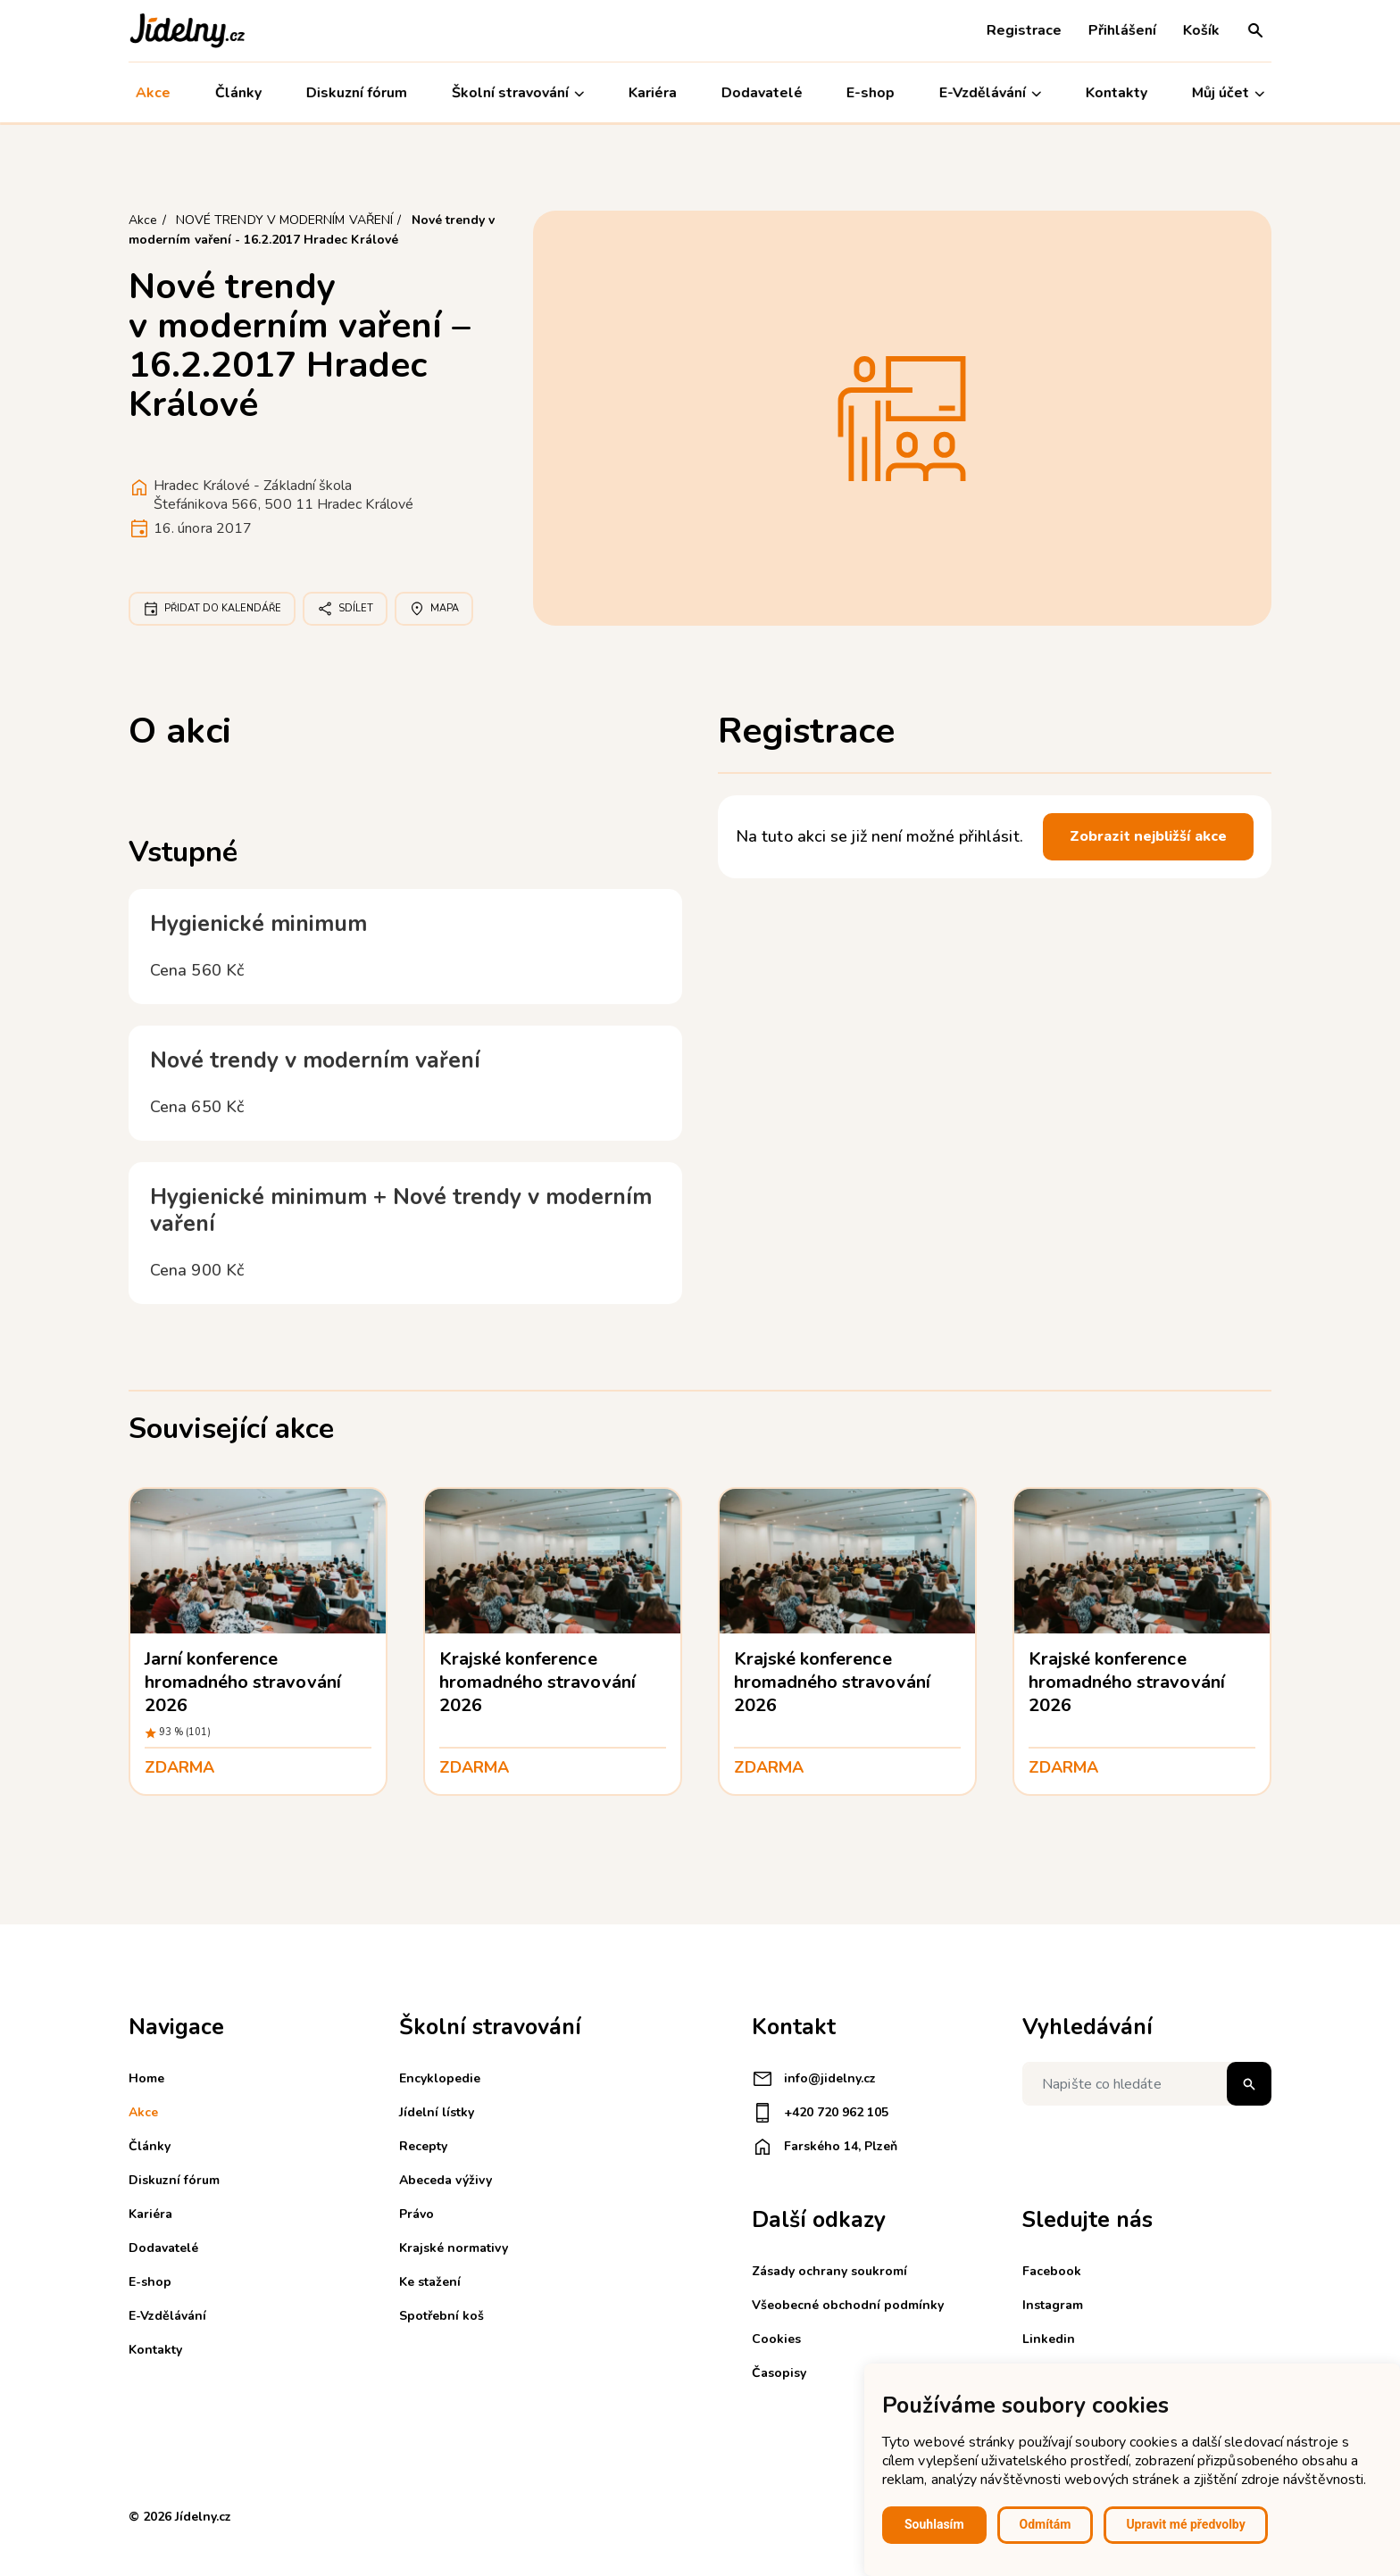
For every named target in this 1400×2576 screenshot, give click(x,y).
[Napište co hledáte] (1146, 2084)
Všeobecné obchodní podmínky (848, 2305)
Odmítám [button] (1045, 2524)
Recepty (423, 2146)
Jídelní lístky (436, 2112)
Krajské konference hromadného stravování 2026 (537, 1682)
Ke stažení (430, 2281)
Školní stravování (518, 93)
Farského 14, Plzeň (824, 2146)
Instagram (1052, 2305)
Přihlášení (1122, 30)
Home (146, 2078)
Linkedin (1048, 2339)
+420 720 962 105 (820, 2112)
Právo (416, 2214)
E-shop (870, 93)
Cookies (776, 2339)
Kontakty (1116, 93)
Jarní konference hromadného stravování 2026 (243, 1682)
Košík (1201, 30)
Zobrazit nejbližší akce (1148, 836)
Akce (153, 93)
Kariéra (653, 93)
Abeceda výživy (445, 2180)
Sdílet (345, 609)
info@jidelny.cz (814, 2079)
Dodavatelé (761, 93)
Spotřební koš (441, 2315)
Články (238, 93)
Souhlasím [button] (934, 2524)
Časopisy (779, 2372)
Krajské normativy (453, 2247)
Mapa (434, 609)
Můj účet (1228, 93)
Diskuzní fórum (356, 93)
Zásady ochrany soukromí (829, 2271)
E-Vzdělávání (990, 93)
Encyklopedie (439, 2078)
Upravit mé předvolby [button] (1185, 2524)
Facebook (1051, 2271)
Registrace (1024, 30)
